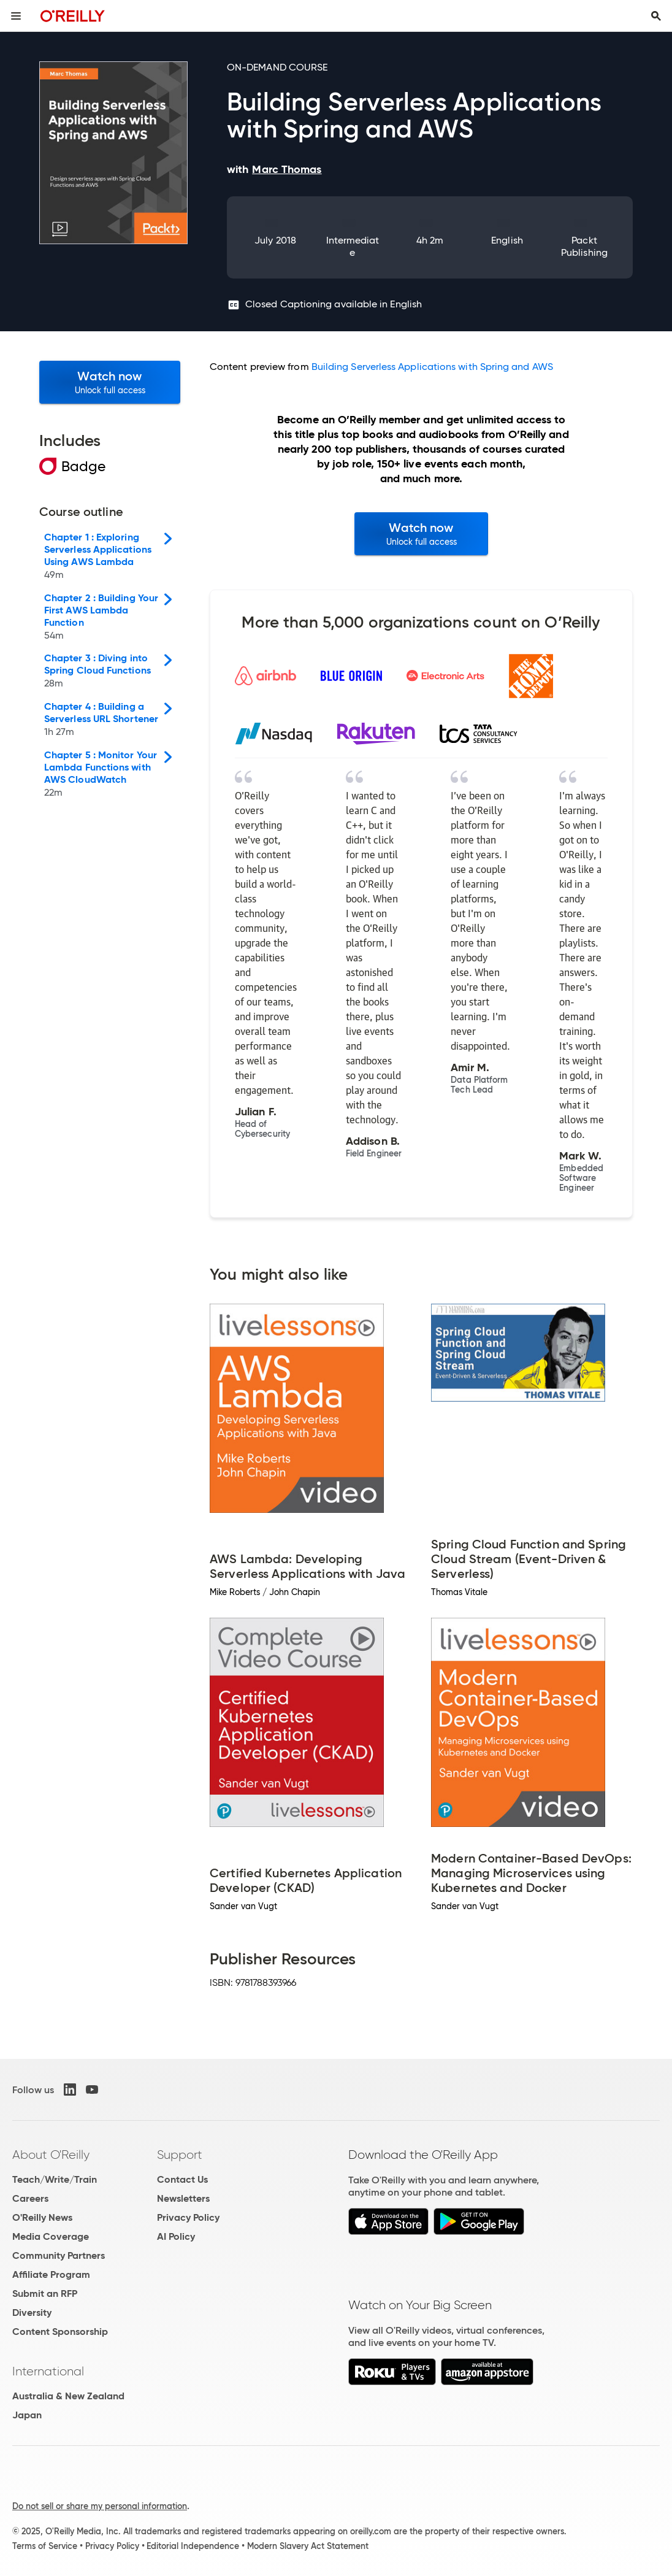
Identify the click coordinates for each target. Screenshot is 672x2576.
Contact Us (182, 2179)
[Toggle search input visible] (656, 16)
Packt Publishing (584, 246)
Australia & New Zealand (68, 2396)
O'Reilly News (42, 2217)
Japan (27, 2415)
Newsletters (183, 2198)
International (48, 2371)
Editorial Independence (193, 2545)
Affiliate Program (51, 2274)
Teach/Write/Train (54, 2179)
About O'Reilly (51, 2154)
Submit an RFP (44, 2293)
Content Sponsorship (60, 2331)
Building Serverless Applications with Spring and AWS (432, 366)
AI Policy (176, 2236)
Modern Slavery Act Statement (307, 2545)
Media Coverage (50, 2236)
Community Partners (58, 2255)
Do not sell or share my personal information (99, 2506)
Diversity (32, 2312)
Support (179, 2154)
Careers (30, 2198)
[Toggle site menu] (16, 16)
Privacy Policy (188, 2217)
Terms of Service (44, 2545)
